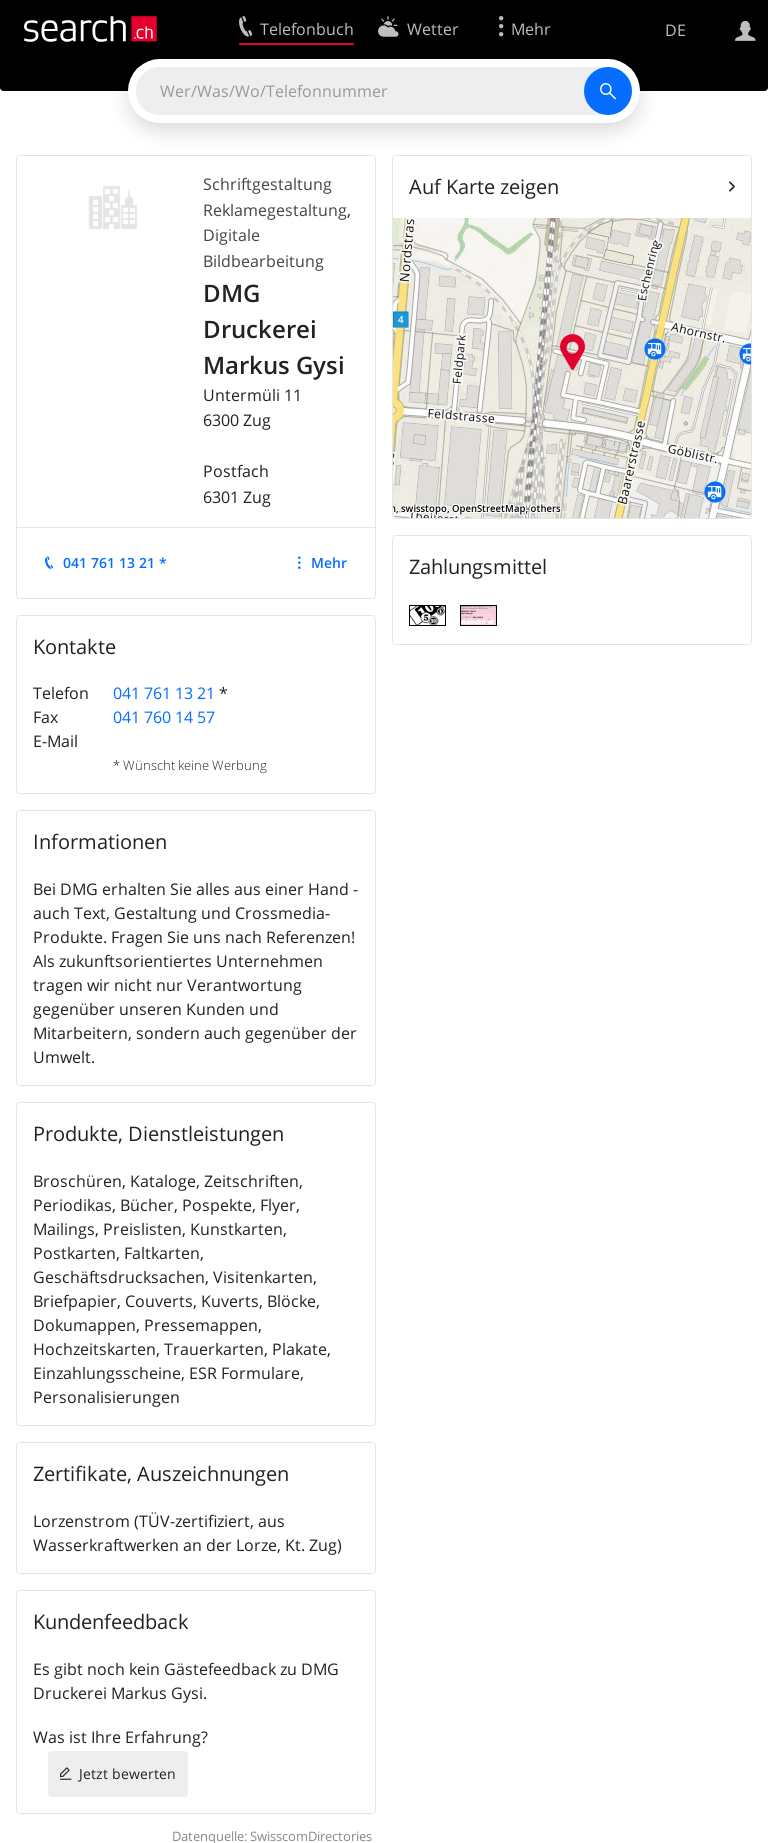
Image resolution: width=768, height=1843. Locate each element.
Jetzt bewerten (127, 1773)
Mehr (329, 562)
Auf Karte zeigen (484, 186)
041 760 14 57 (164, 717)
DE (675, 30)
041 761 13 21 (164, 693)
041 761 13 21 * (115, 562)
